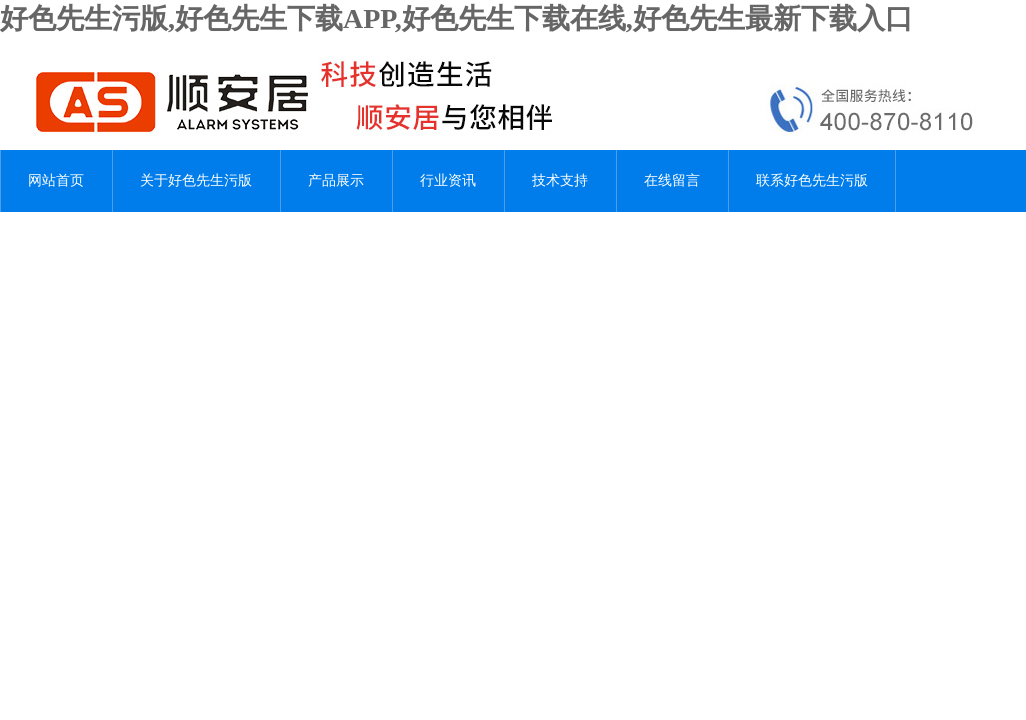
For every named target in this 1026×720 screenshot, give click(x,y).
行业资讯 (448, 180)
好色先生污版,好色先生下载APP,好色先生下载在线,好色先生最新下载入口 (456, 18)
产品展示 (336, 180)
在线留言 (672, 180)
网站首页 (56, 180)
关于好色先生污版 (196, 180)
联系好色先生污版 (812, 180)
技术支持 (560, 180)
